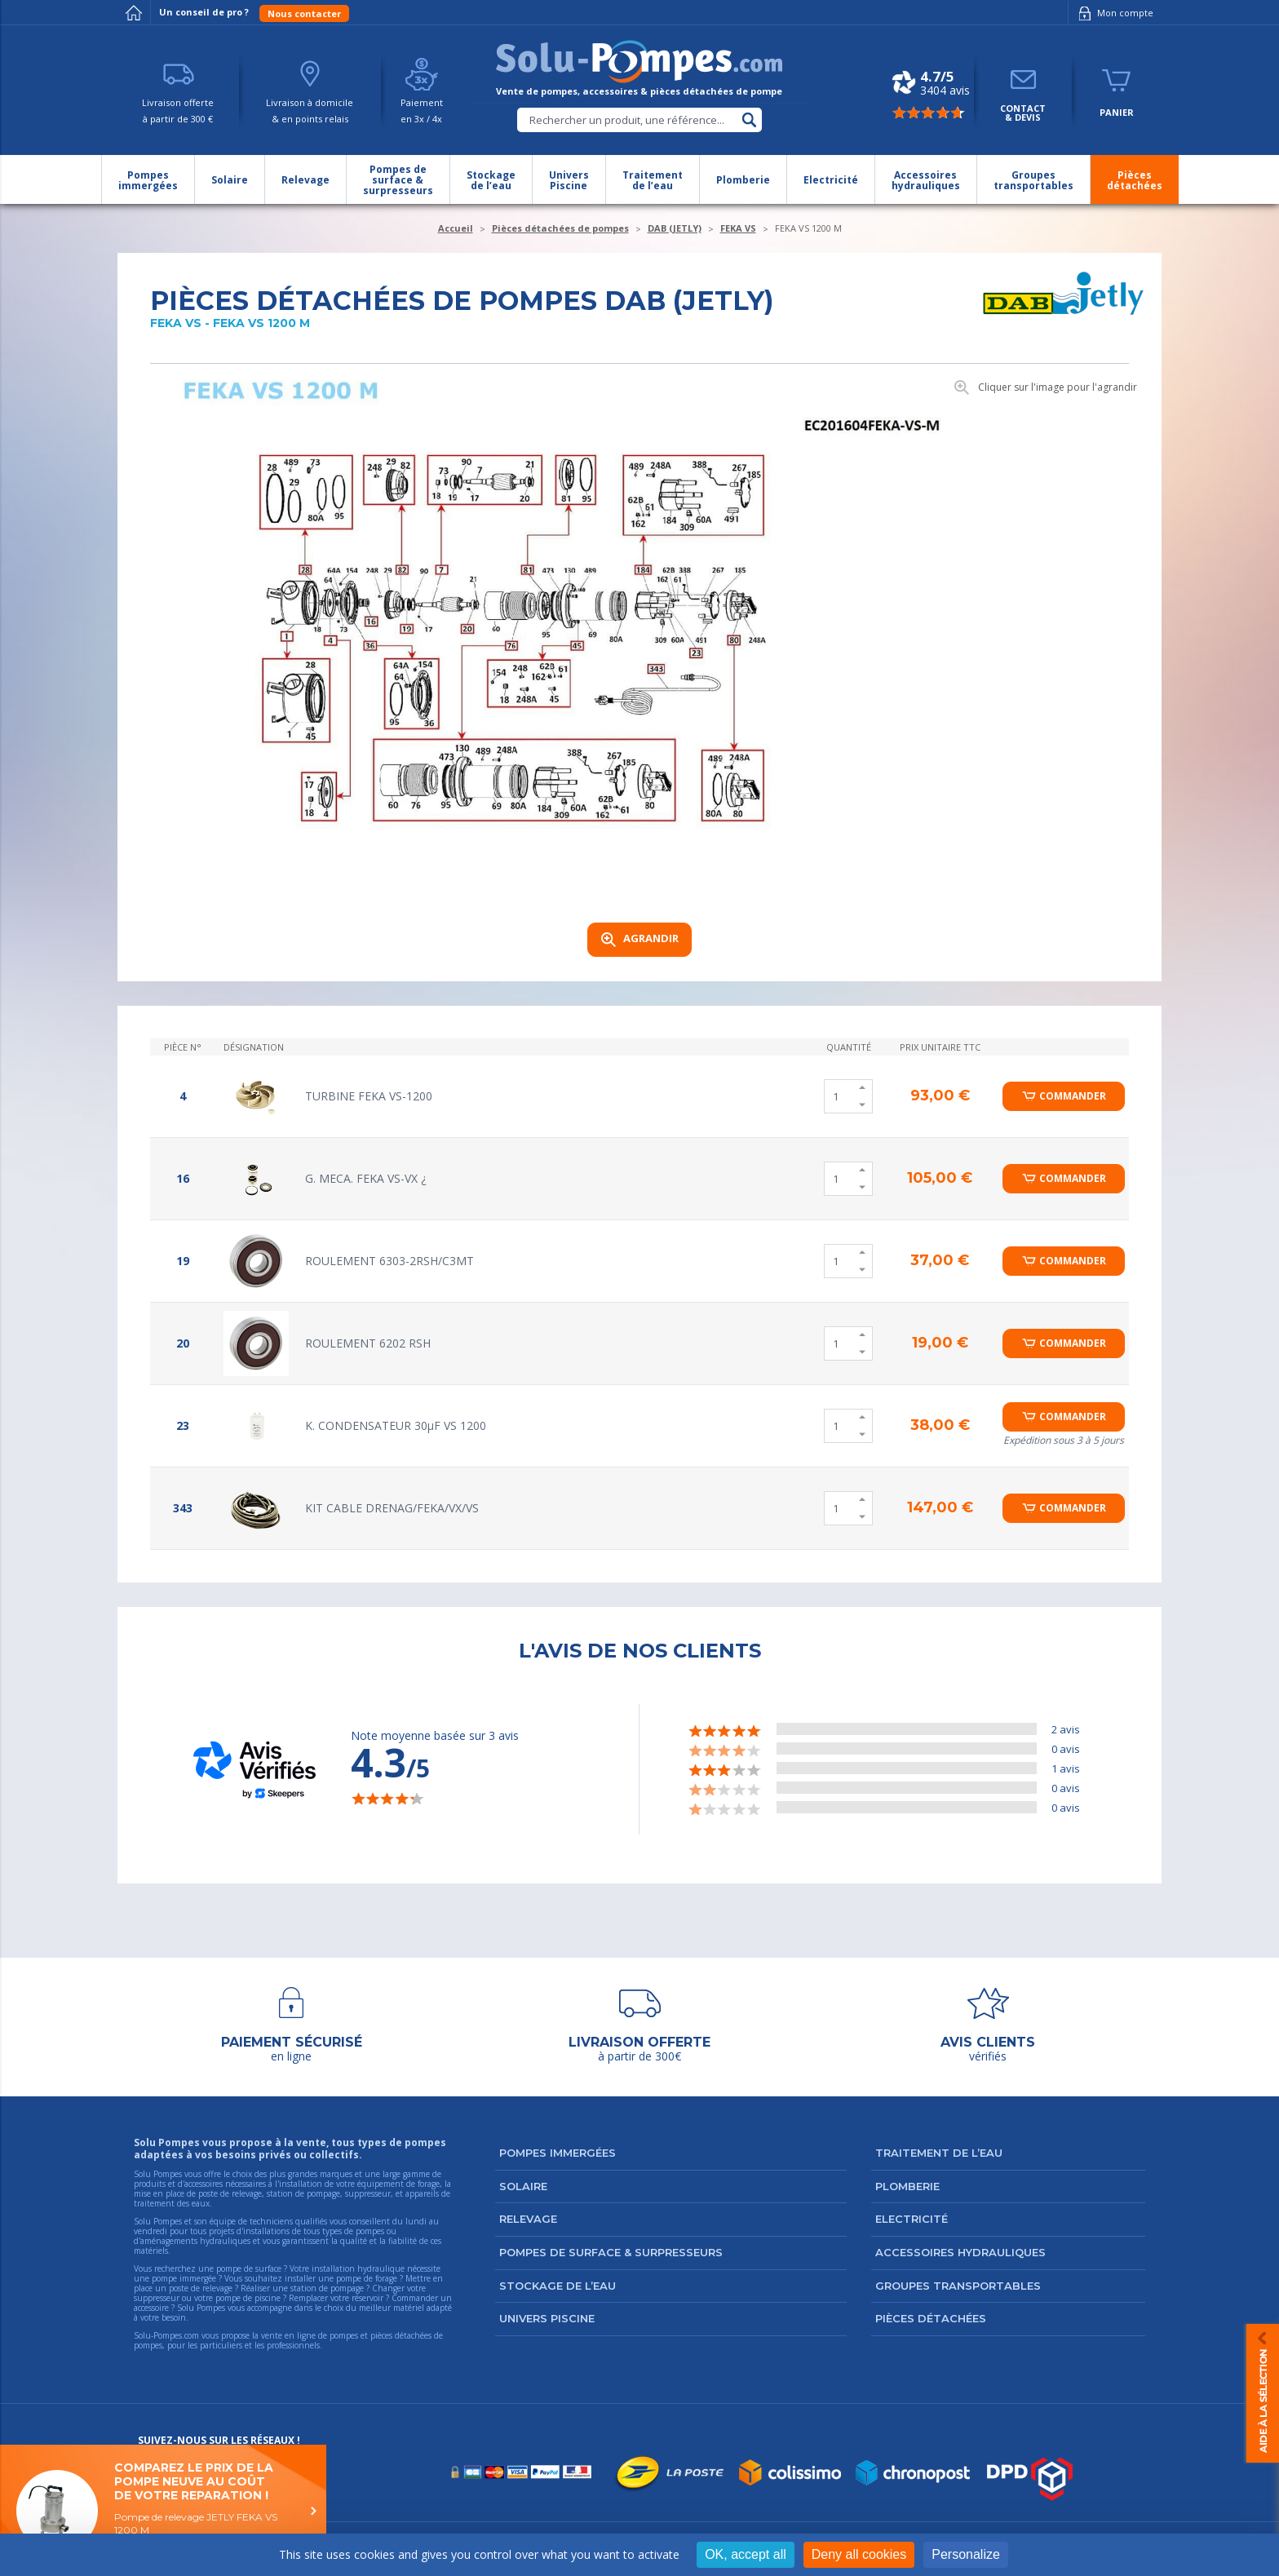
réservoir (367, 2298)
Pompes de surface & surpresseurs (611, 2252)
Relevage (528, 2218)
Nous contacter (304, 13)
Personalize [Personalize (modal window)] (966, 2554)
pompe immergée (184, 2278)
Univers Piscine (547, 2318)
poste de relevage (200, 2288)
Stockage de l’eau (557, 2285)
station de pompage (327, 2288)
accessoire (151, 2307)
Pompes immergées (557, 2152)
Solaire (523, 2186)
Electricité (911, 2218)
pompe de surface (248, 2268)
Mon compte (1113, 13)
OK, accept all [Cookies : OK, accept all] (745, 2554)
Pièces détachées (930, 2318)
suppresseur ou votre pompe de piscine (207, 2298)
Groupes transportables (958, 2285)
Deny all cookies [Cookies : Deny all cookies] (859, 2554)
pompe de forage (366, 2278)
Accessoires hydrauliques (960, 2252)
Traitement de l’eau (938, 2152)
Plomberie (907, 2186)
